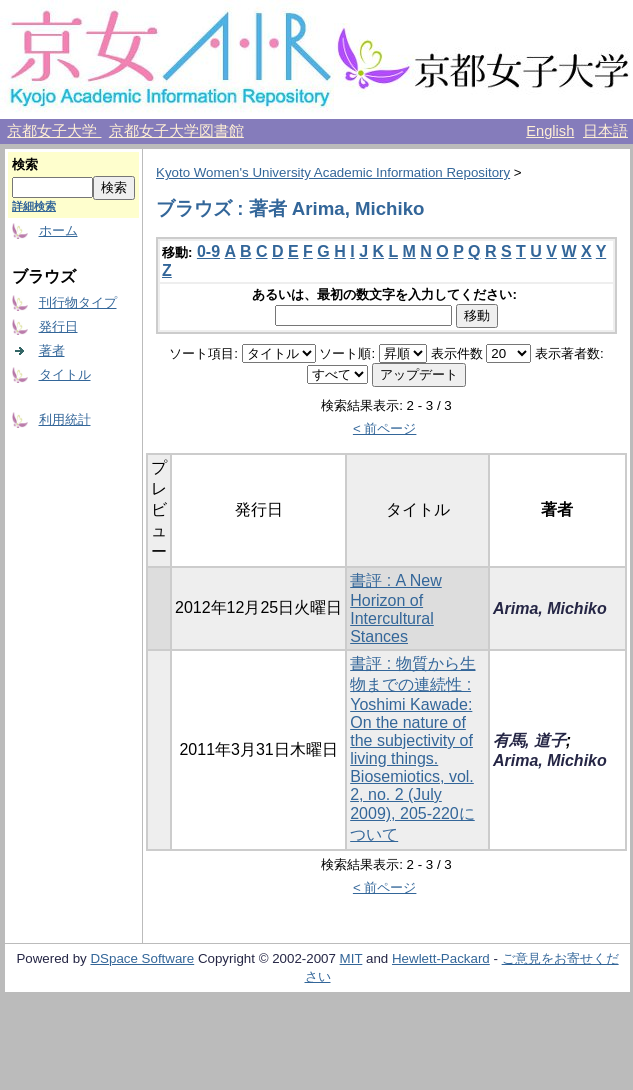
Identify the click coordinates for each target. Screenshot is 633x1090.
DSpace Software (142, 958)
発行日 (58, 326)
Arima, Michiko (550, 608)
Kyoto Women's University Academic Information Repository (333, 172)
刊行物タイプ (78, 302)
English (550, 131)
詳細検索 (34, 206)
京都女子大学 (54, 131)
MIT (351, 958)
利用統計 (65, 419)
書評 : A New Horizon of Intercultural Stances (396, 608)
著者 (52, 350)
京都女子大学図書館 (176, 131)
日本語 (605, 131)
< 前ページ (385, 428)
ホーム (58, 230)
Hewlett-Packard (441, 958)
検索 (25, 164)
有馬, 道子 (529, 740)
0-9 (208, 251)
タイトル (65, 374)
